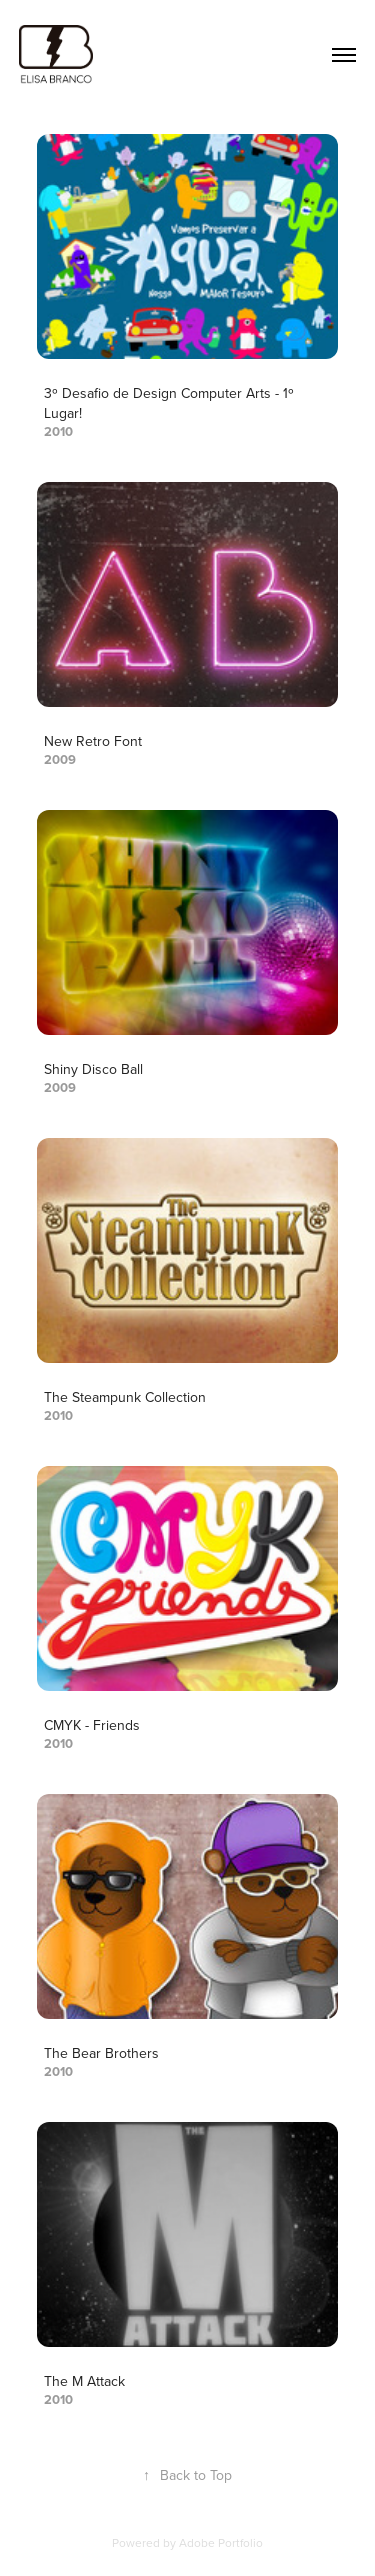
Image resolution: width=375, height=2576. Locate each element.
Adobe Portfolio (221, 2542)
